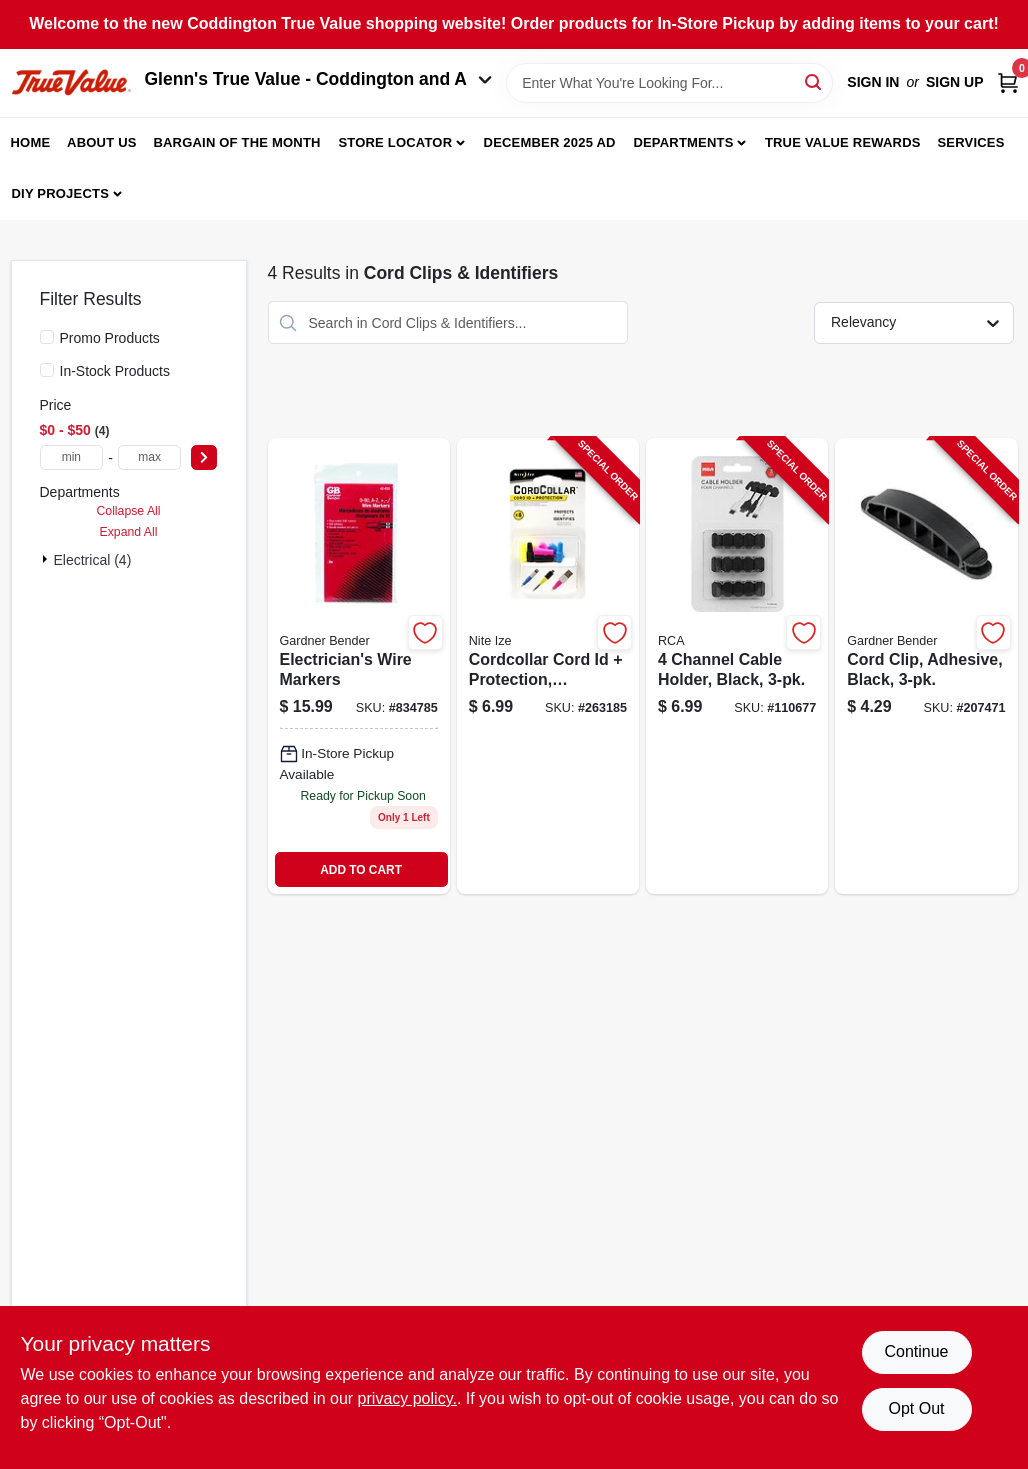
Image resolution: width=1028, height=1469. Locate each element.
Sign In (873, 82)
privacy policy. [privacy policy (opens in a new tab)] (407, 1398)
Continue (916, 1351)
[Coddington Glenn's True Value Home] (71, 82)
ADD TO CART (361, 870)
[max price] (150, 457)
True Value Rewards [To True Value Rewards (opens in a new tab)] (843, 142)
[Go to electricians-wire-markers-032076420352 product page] (359, 666)
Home (31, 142)
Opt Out (916, 1408)
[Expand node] (47, 559)
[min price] (72, 457)
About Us (102, 142)
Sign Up (955, 82)
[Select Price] (204, 457)
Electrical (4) (93, 560)
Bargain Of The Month (236, 142)
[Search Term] (669, 83)
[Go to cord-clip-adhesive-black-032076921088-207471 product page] (926, 666)
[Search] (814, 81)
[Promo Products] (47, 337)
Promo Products (110, 338)
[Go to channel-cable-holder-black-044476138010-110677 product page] (737, 666)
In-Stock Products (115, 371)
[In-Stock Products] (47, 370)
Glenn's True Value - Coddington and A (319, 79)
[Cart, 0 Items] (1008, 82)
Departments (683, 142)
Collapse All (128, 511)
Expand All (129, 532)
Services (970, 142)
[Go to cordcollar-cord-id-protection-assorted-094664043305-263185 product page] (548, 666)
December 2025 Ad (550, 142)
